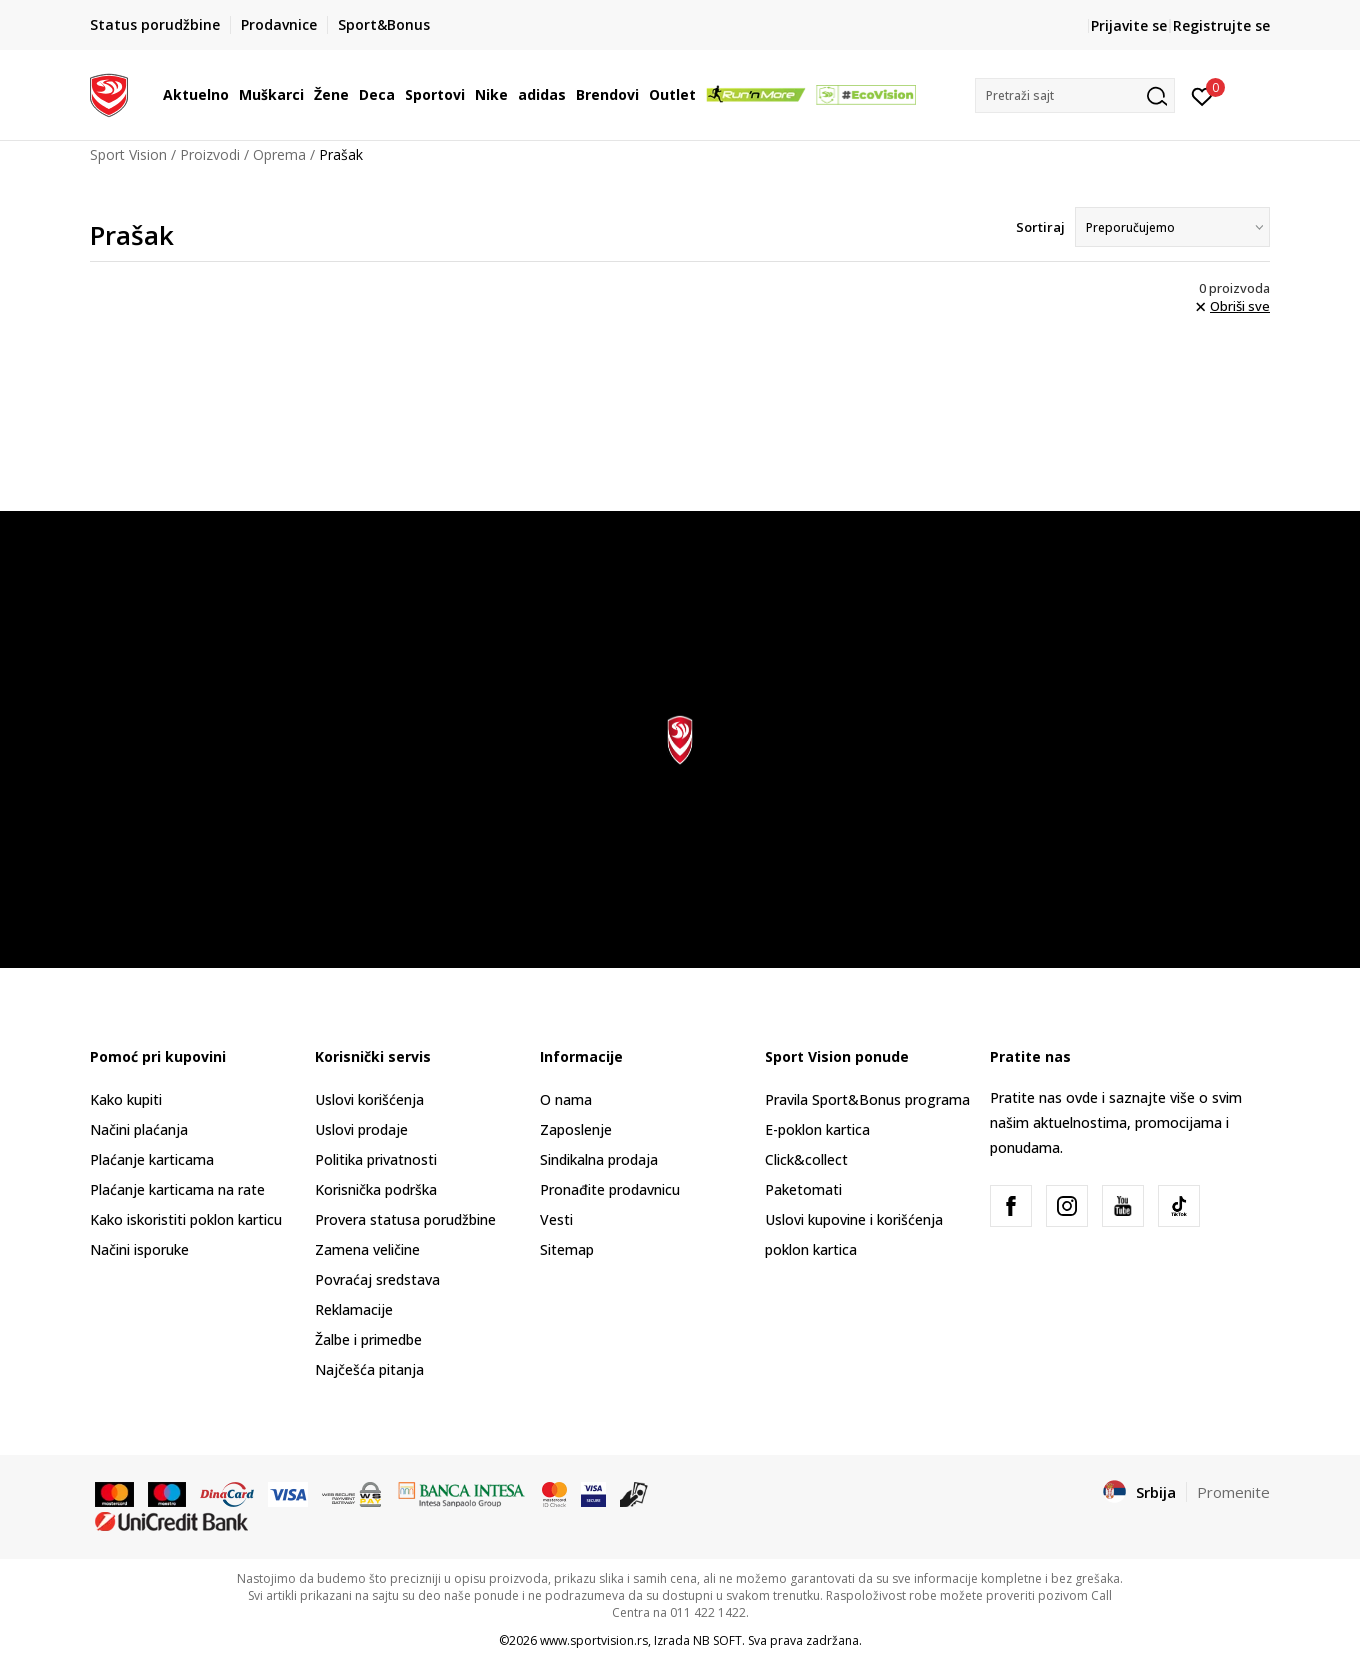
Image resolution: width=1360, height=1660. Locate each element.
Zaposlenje (576, 1129)
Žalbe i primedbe (368, 1339)
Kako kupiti (126, 1099)
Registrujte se (1221, 25)
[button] (1075, 95)
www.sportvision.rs (594, 1640)
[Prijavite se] (1202, 95)
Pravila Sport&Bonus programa (867, 1099)
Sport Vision (128, 154)
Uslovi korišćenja (369, 1099)
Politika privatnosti (376, 1159)
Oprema (279, 154)
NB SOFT (717, 1640)
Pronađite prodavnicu (610, 1189)
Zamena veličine (367, 1249)
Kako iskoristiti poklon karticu (186, 1219)
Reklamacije (354, 1309)
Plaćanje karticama (152, 1159)
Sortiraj (1040, 227)
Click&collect (806, 1159)
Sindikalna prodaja (599, 1159)
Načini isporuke (139, 1249)
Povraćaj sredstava (377, 1279)
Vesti (556, 1219)
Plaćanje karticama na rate (177, 1189)
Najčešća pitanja (369, 1369)
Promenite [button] (1233, 1492)
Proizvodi (210, 154)
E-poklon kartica (817, 1129)
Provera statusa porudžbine (405, 1219)
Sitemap (567, 1249)
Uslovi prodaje (361, 1129)
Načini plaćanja (139, 1129)
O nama (566, 1099)
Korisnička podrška (376, 1189)
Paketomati (803, 1189)
